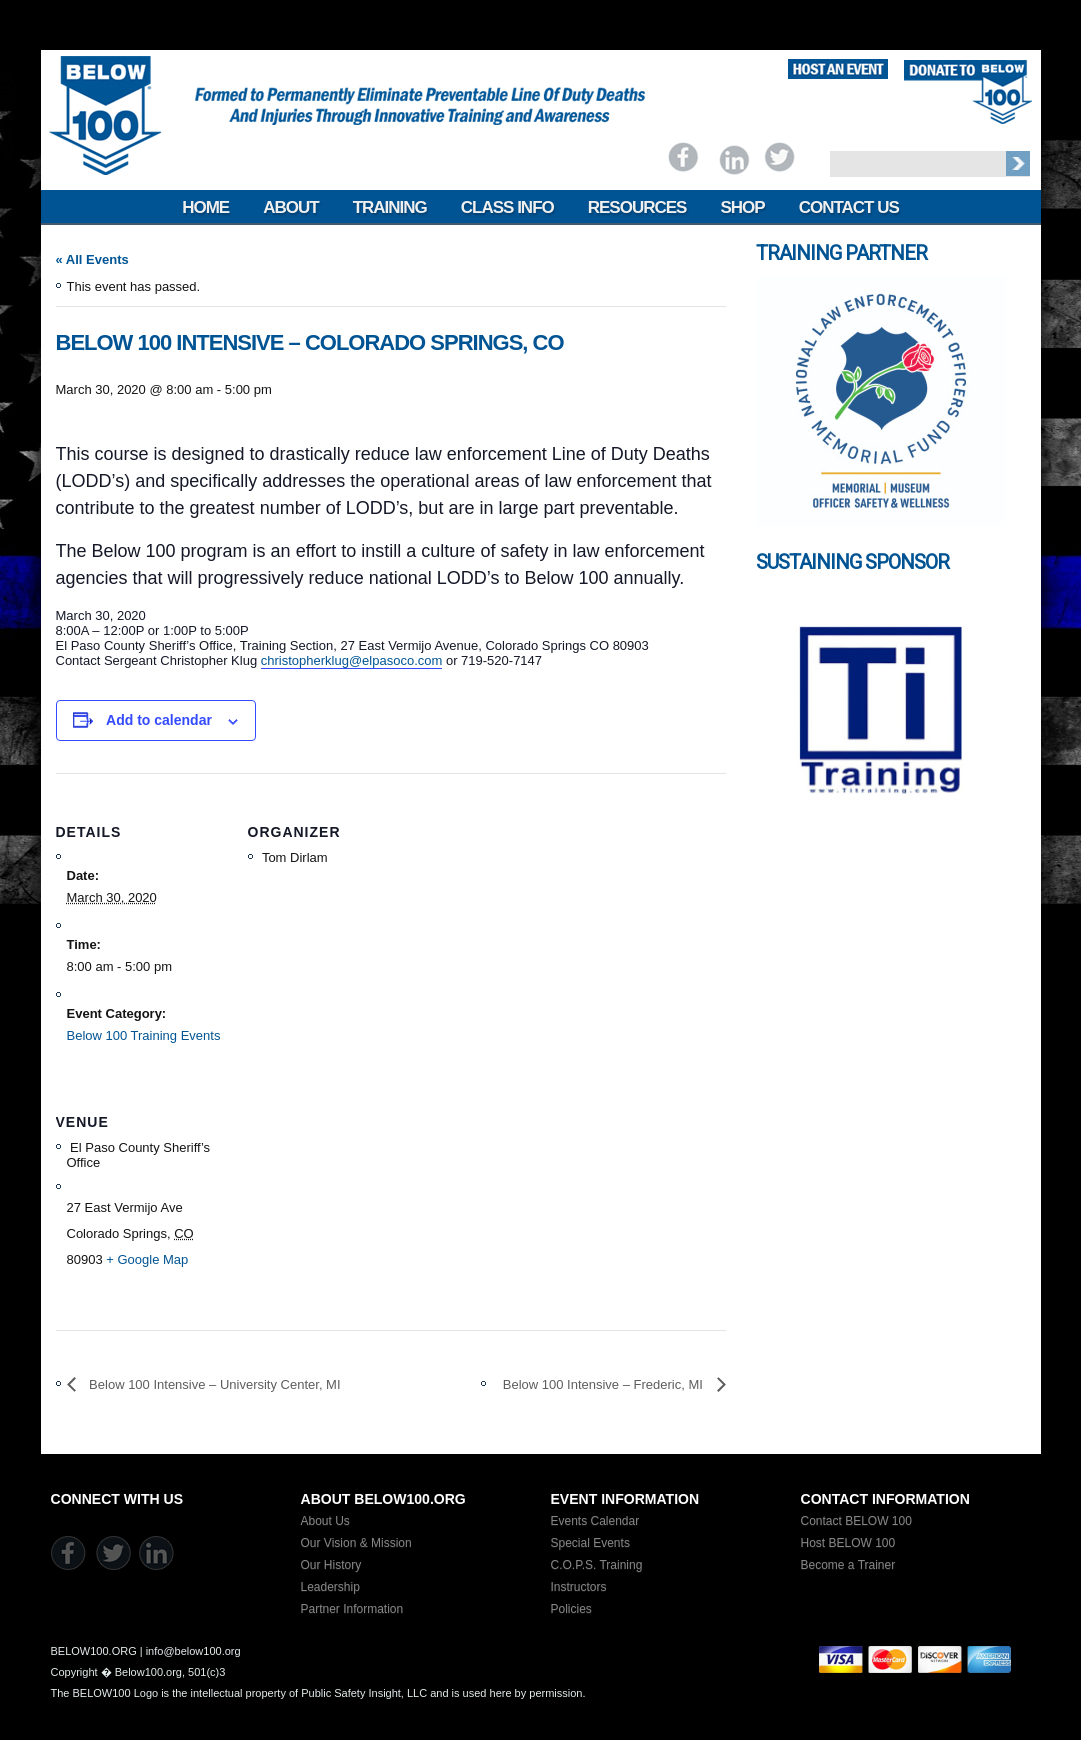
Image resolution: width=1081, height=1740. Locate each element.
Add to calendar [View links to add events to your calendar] (159, 720)
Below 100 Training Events (144, 1035)
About (290, 207)
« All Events (92, 259)
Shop (742, 207)
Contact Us (849, 207)
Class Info (507, 207)
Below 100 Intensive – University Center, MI (213, 1384)
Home (205, 207)
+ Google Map (147, 1259)
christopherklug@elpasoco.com (352, 660)
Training (390, 207)
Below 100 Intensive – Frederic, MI (605, 1384)
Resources (637, 207)
